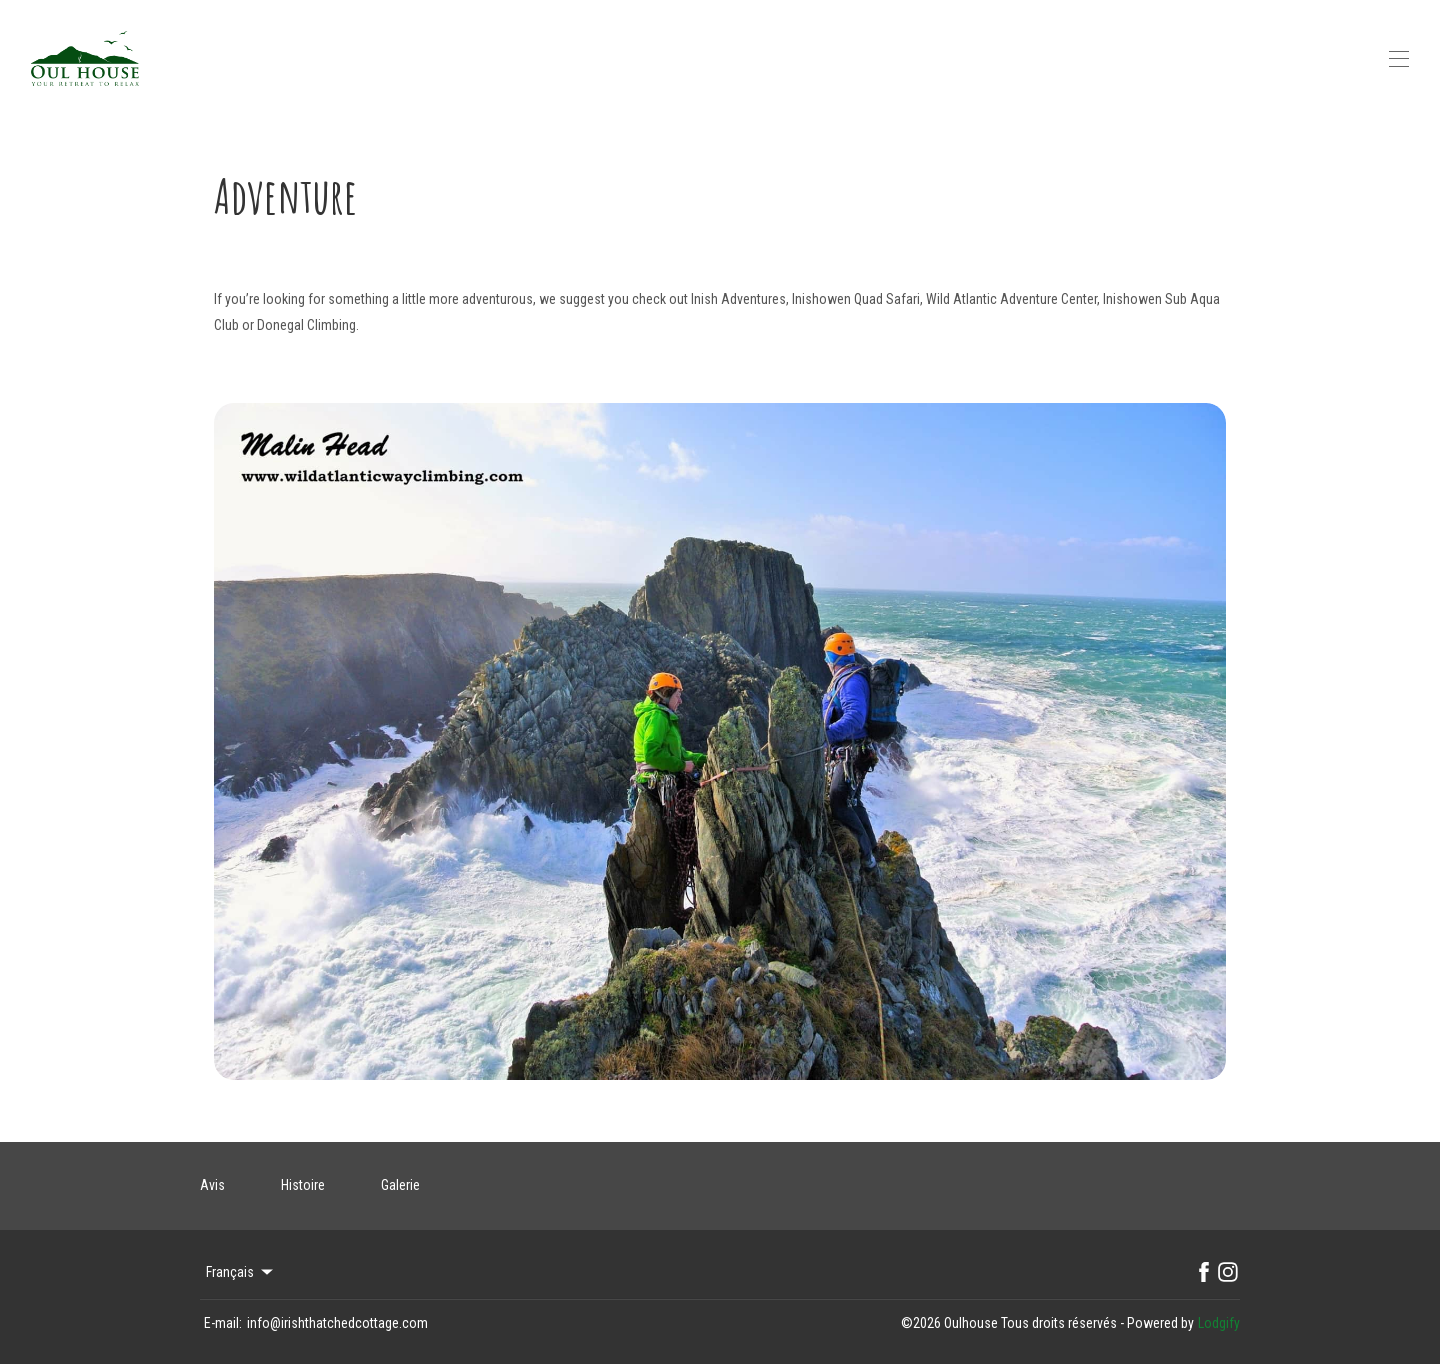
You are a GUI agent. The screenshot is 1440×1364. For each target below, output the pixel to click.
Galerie (400, 1185)
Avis (212, 1185)
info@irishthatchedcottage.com (337, 1323)
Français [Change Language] (241, 1272)
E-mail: (223, 1323)
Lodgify (1219, 1323)
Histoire (303, 1185)
